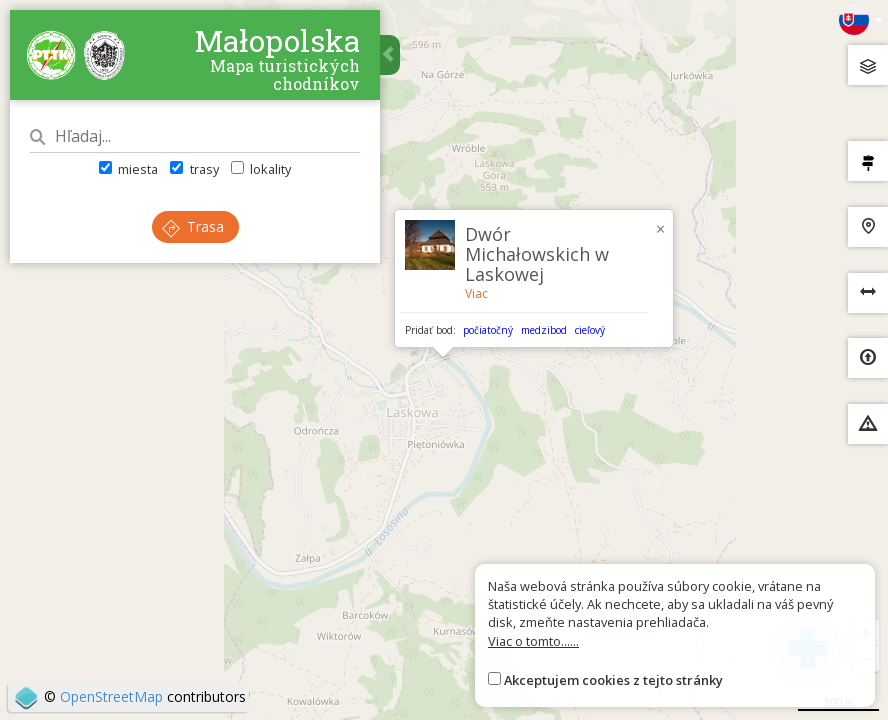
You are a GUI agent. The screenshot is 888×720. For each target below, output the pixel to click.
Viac (476, 293)
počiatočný (488, 330)
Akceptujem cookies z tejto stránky (613, 680)
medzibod (544, 330)
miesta (128, 169)
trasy (194, 169)
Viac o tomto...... (533, 641)
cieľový (590, 330)
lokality (261, 169)
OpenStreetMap (111, 696)
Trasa (193, 226)
